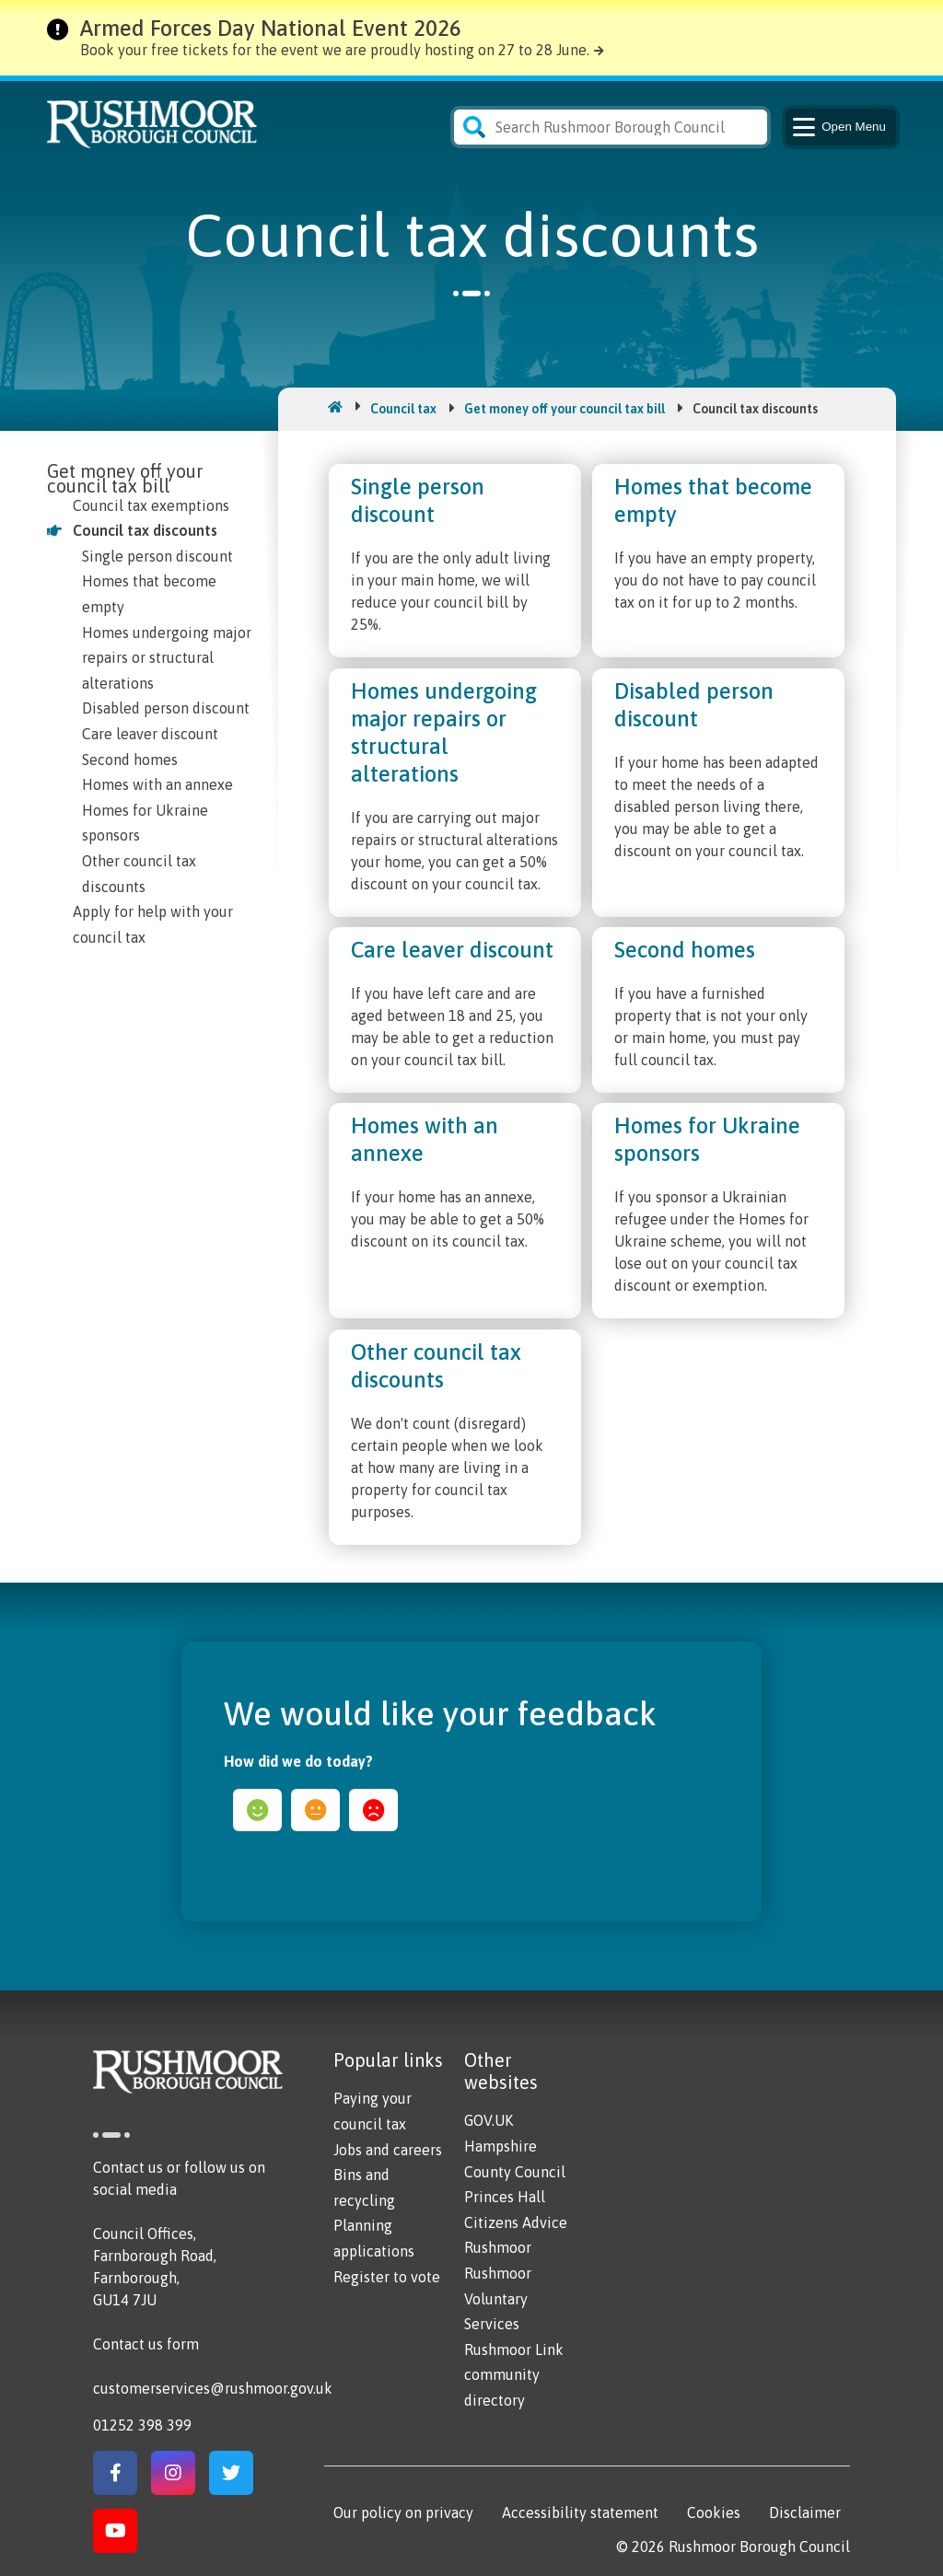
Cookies (713, 2512)
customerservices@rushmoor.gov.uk (212, 2388)
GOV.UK (488, 2120)
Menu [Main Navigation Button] (837, 127)
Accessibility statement (580, 2512)
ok (315, 1810)
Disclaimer (805, 2512)
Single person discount (157, 556)
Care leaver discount (150, 733)
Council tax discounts (145, 530)
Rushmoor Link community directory (514, 2374)
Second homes (130, 759)
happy (257, 1810)
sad (373, 1810)
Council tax (403, 408)
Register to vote (386, 2277)
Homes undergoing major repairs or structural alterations (166, 657)
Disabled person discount (166, 708)
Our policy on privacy (403, 2512)
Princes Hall (504, 2196)
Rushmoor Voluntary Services (497, 2298)
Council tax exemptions (151, 505)
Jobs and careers (387, 2149)
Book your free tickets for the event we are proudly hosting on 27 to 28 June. (334, 49)
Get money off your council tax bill (564, 408)
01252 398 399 (142, 2425)
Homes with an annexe (157, 784)
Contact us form (146, 2344)
